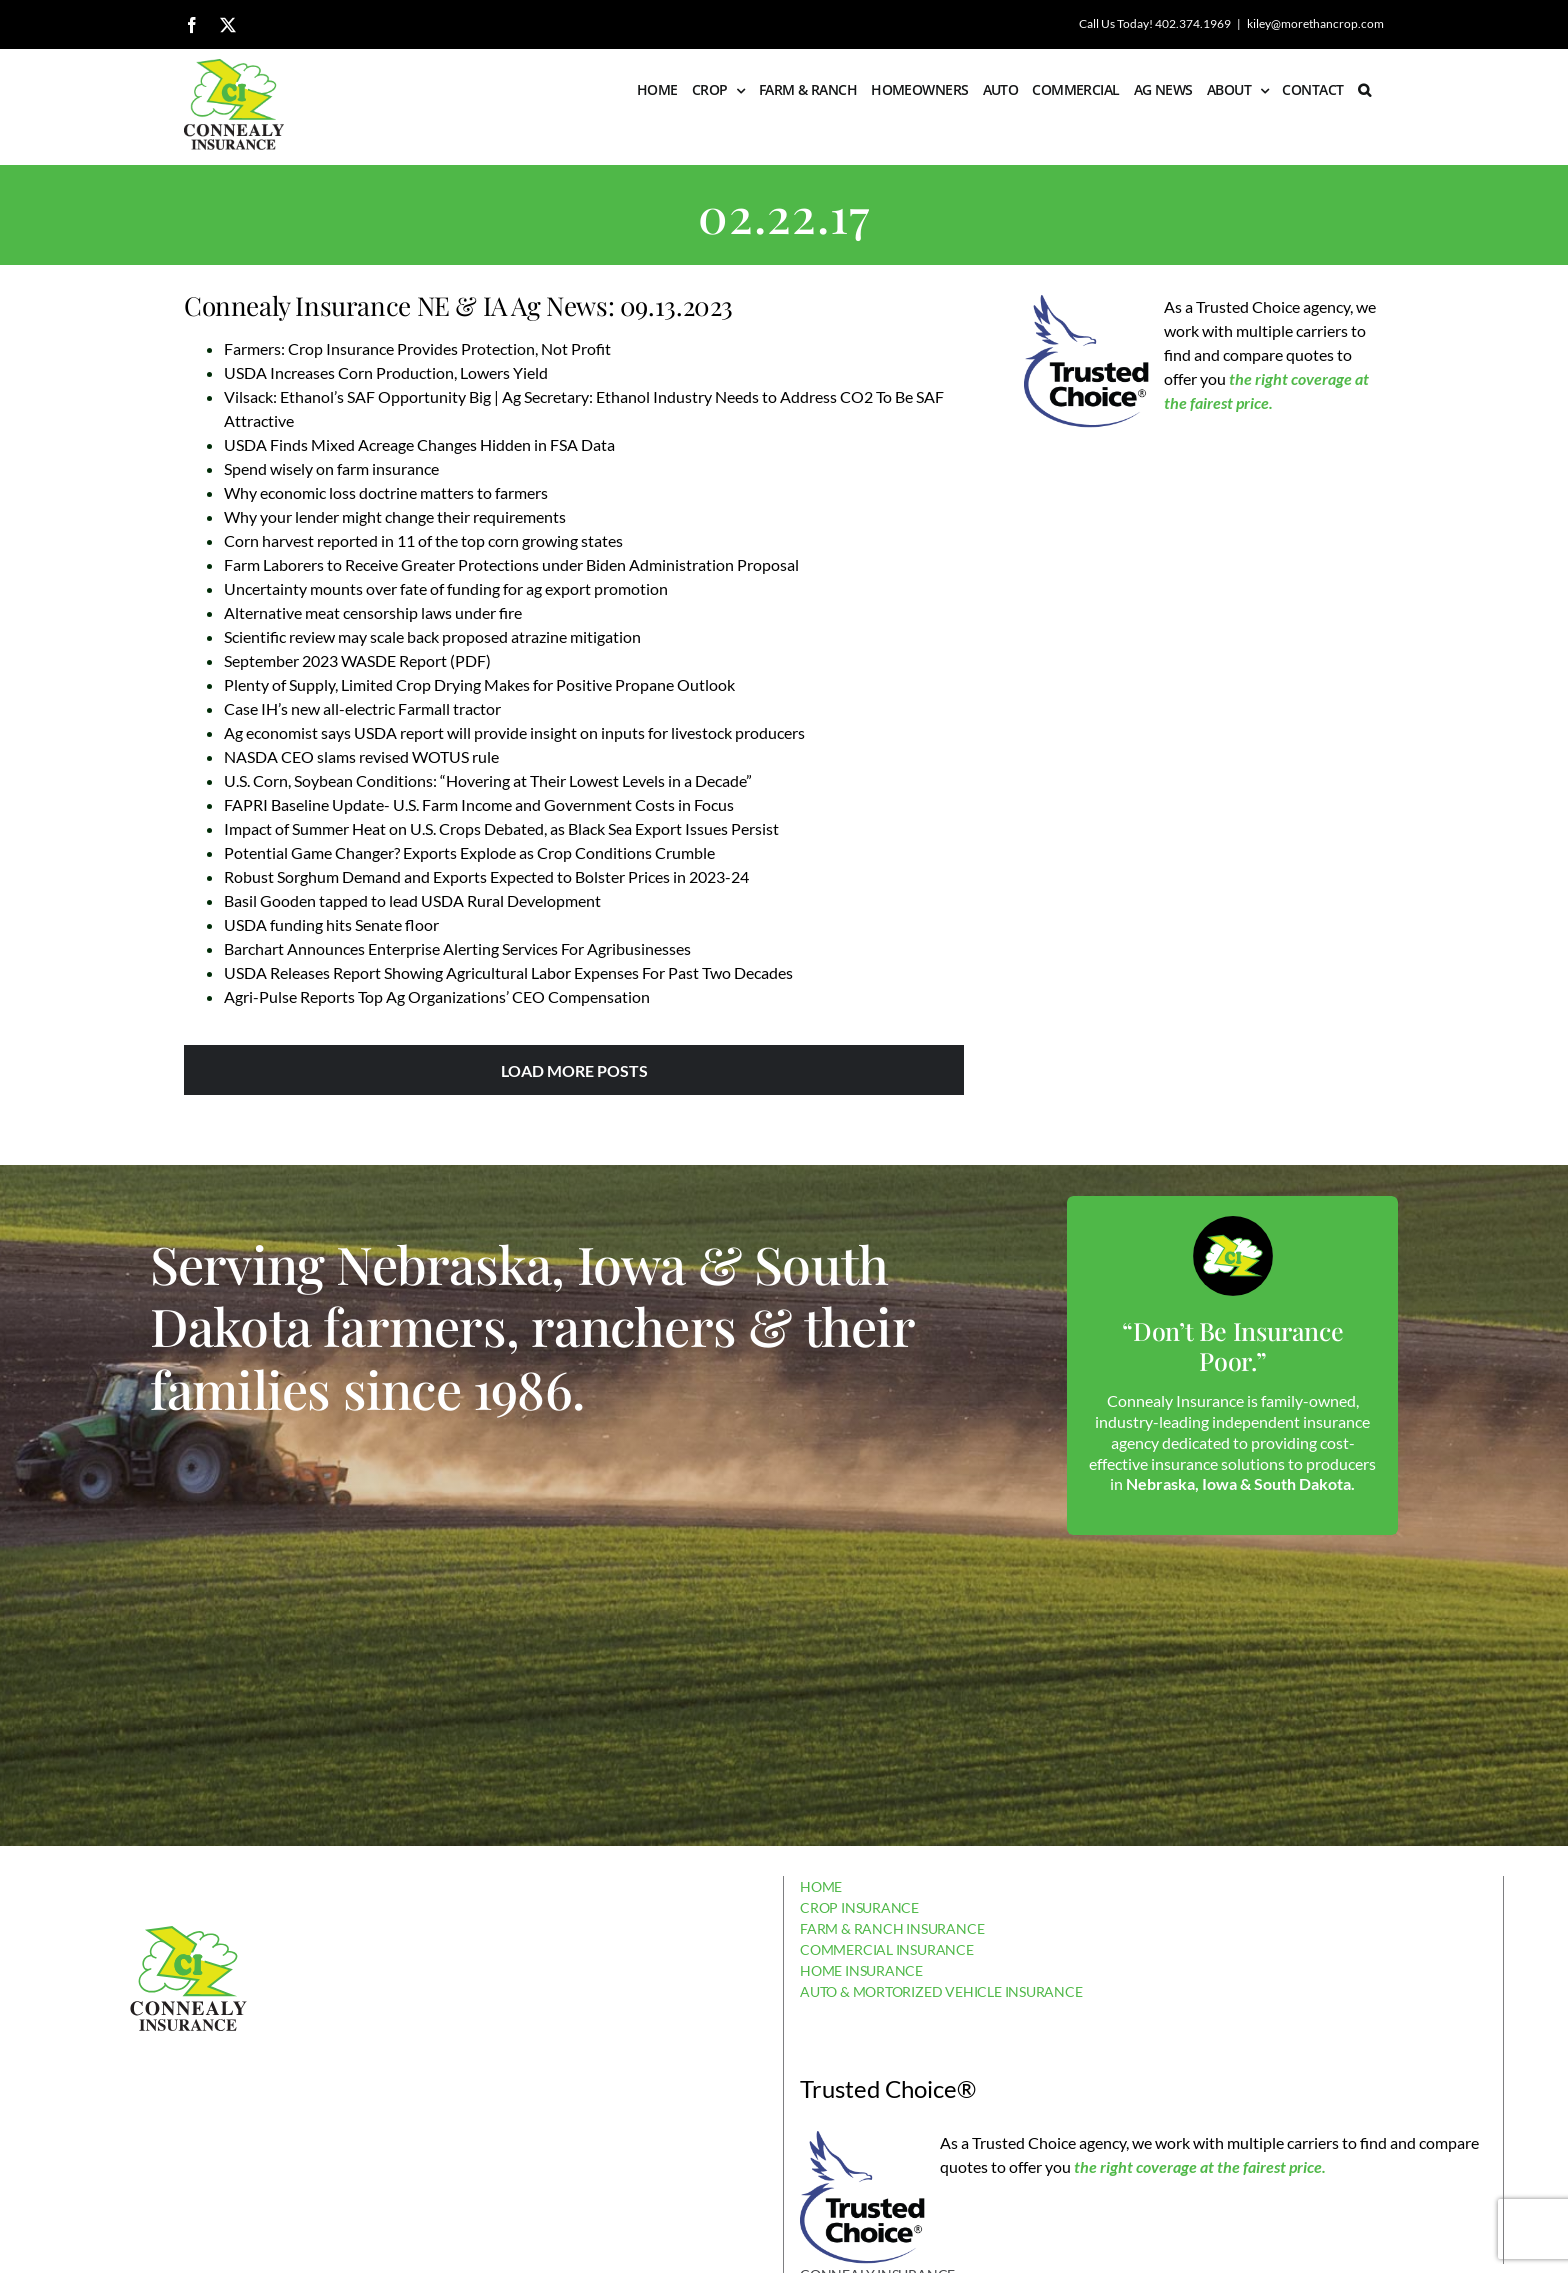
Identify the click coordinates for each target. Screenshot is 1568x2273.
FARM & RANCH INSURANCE (892, 1928)
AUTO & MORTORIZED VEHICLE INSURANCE (941, 1991)
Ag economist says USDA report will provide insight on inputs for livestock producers (514, 732)
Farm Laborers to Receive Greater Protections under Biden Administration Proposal (511, 564)
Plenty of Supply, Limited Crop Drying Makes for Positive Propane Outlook (479, 684)
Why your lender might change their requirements (395, 516)
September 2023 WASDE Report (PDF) (357, 660)
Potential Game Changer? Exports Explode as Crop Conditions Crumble (469, 852)
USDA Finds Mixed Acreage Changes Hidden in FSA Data (419, 444)
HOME (821, 1886)
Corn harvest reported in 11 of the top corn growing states (423, 540)
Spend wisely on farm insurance (331, 468)
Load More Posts (574, 1070)
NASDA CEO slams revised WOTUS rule (361, 756)
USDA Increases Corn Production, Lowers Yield (386, 372)
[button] (1364, 90)
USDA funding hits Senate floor (331, 924)
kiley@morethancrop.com (1315, 23)
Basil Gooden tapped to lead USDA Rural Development (412, 900)
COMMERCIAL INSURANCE (887, 1949)
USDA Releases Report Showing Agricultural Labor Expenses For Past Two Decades (508, 972)
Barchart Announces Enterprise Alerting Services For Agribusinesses (457, 948)
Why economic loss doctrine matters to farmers (386, 492)
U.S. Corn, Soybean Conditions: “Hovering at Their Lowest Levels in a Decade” (488, 780)
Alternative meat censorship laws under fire (373, 612)
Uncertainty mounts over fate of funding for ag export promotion (446, 588)
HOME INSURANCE (861, 1970)
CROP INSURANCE (859, 1907)
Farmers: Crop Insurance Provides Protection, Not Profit (417, 348)
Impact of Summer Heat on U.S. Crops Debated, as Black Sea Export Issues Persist (501, 828)
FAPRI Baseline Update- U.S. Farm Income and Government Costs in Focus (479, 804)
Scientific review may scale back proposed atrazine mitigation (432, 636)
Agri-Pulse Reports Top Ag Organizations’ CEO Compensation (437, 996)
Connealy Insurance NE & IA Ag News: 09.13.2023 (458, 305)
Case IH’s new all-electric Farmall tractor (362, 708)
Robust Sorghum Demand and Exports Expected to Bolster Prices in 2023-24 (486, 876)
